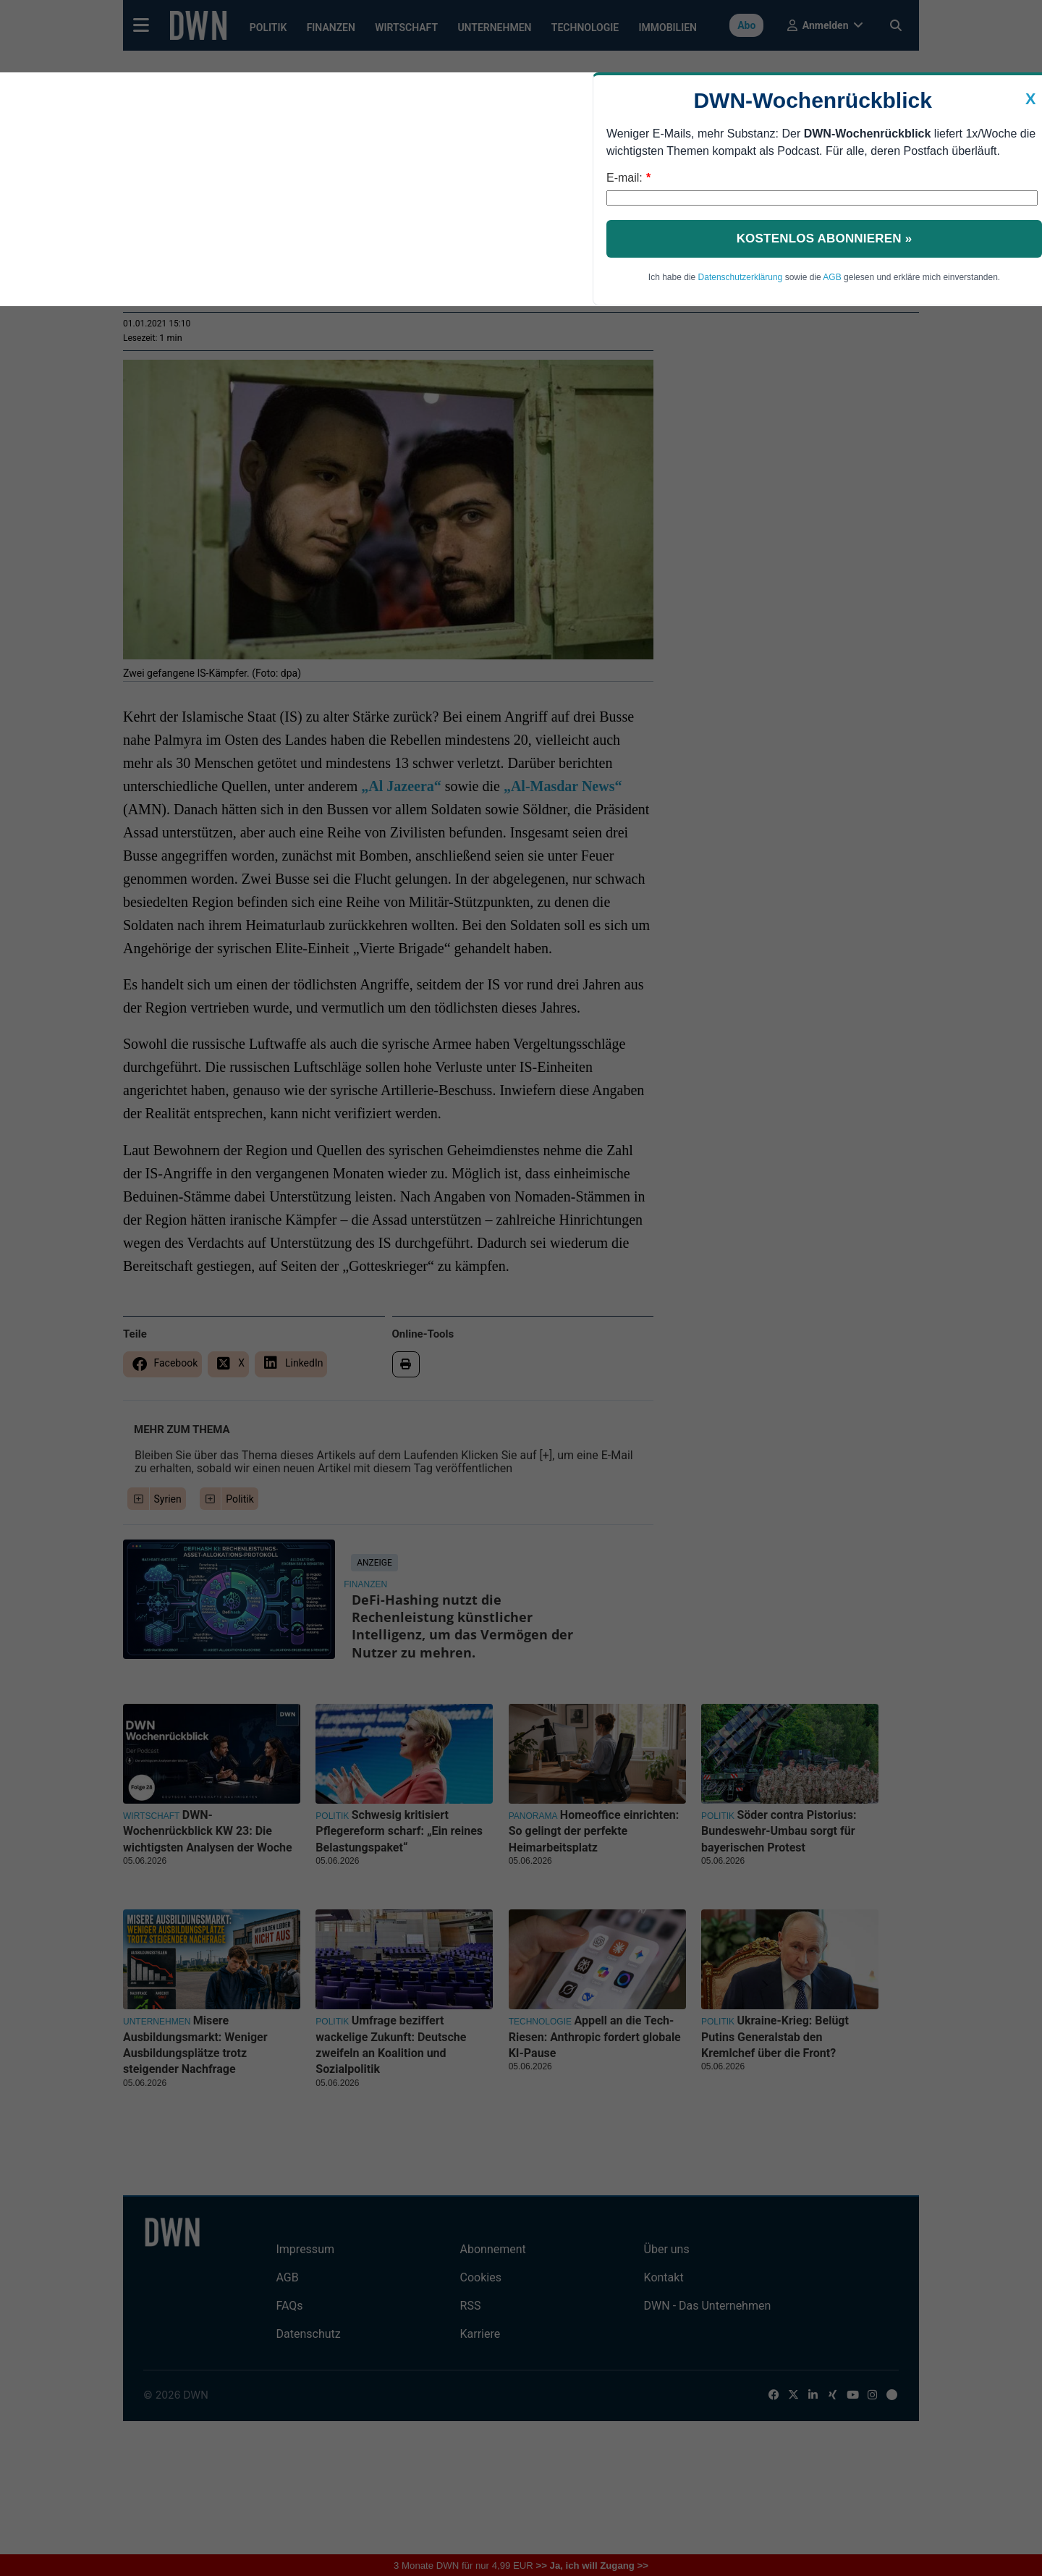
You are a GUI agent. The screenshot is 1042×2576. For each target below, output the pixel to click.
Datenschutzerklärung (740, 277)
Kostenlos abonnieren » (824, 238)
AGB (832, 277)
